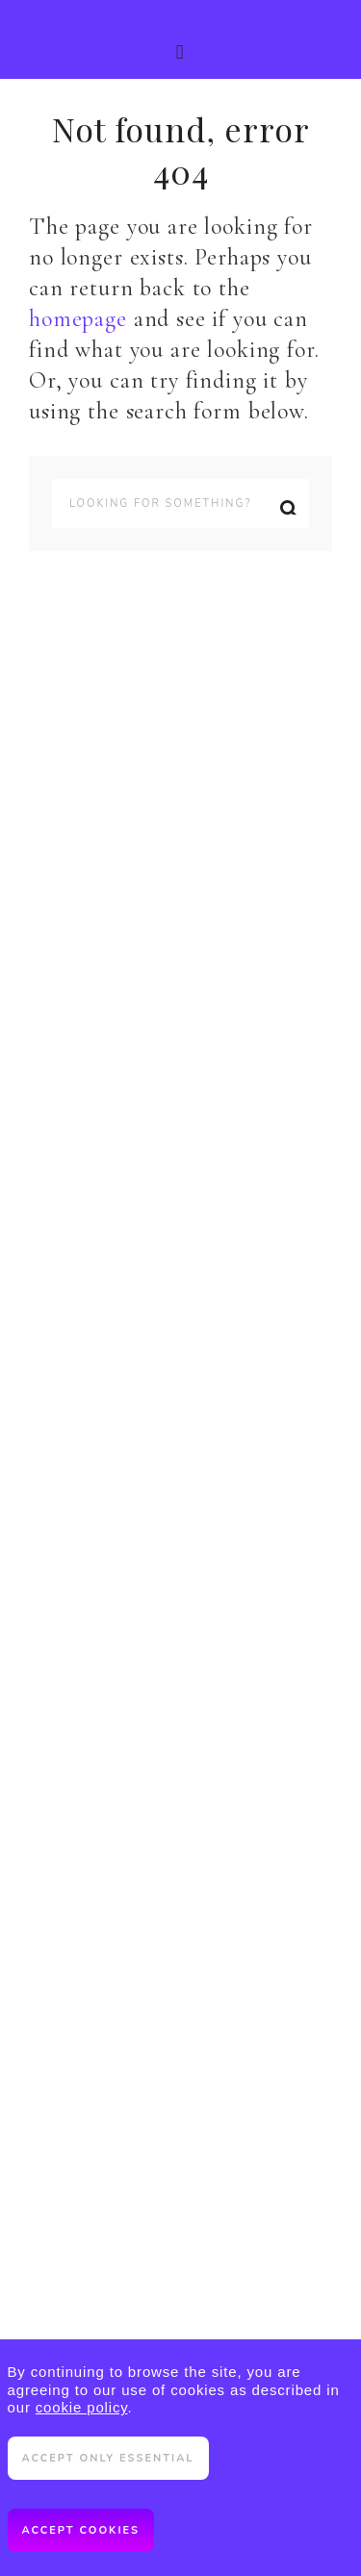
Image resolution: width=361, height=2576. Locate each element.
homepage (78, 319)
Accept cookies (81, 2530)
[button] (180, 39)
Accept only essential (108, 2458)
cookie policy (82, 2407)
